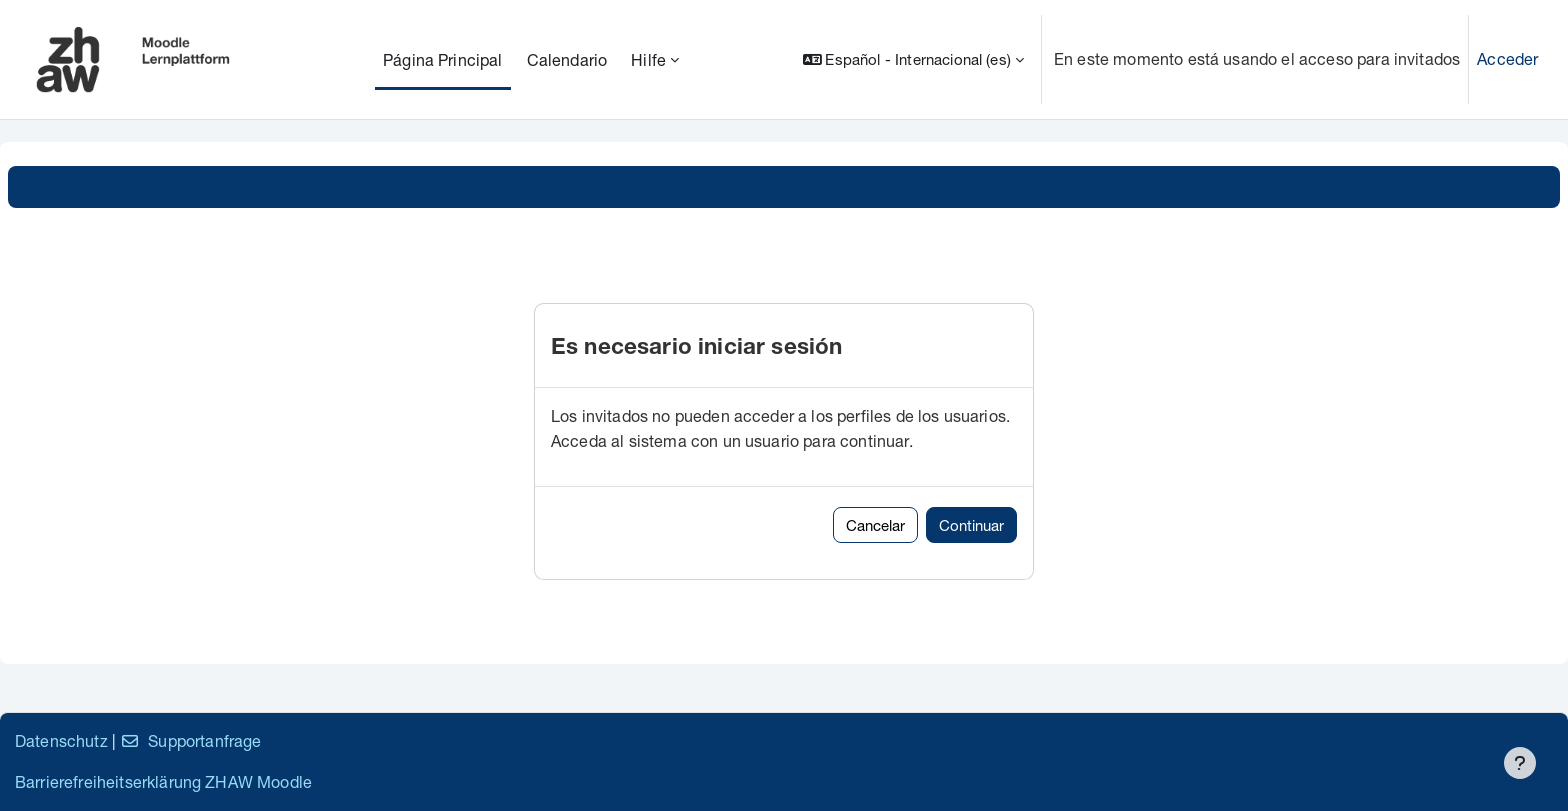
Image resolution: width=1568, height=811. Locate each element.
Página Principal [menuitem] (443, 59)
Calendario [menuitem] (567, 59)
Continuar (971, 525)
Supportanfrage (190, 740)
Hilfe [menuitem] (648, 59)
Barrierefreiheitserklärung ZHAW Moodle (163, 781)
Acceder (1507, 58)
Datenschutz (61, 740)
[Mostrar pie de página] (1520, 763)
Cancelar (875, 525)
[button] (913, 59)
